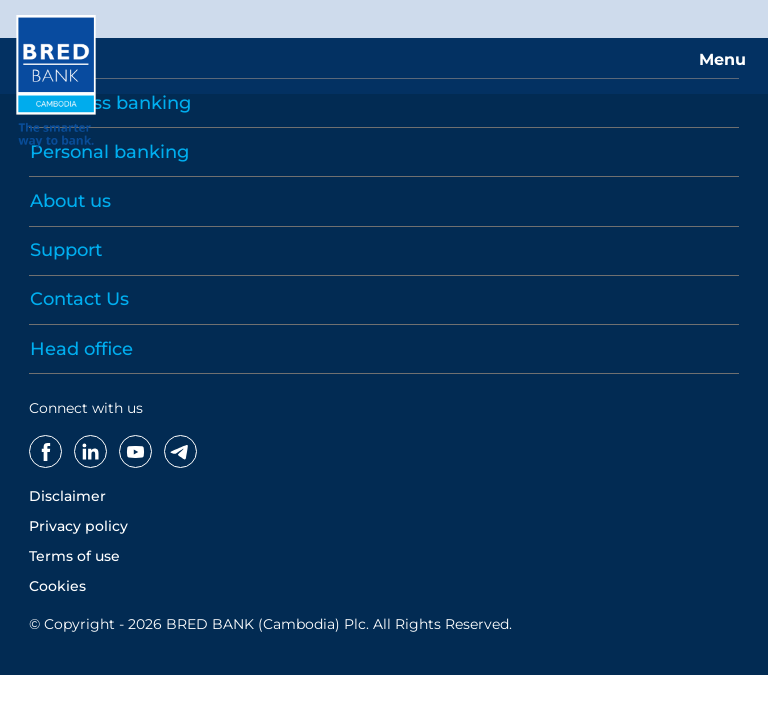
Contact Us (79, 299)
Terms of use (74, 556)
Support (66, 250)
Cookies (57, 586)
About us (70, 201)
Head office (81, 349)
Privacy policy (78, 526)
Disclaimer (67, 496)
